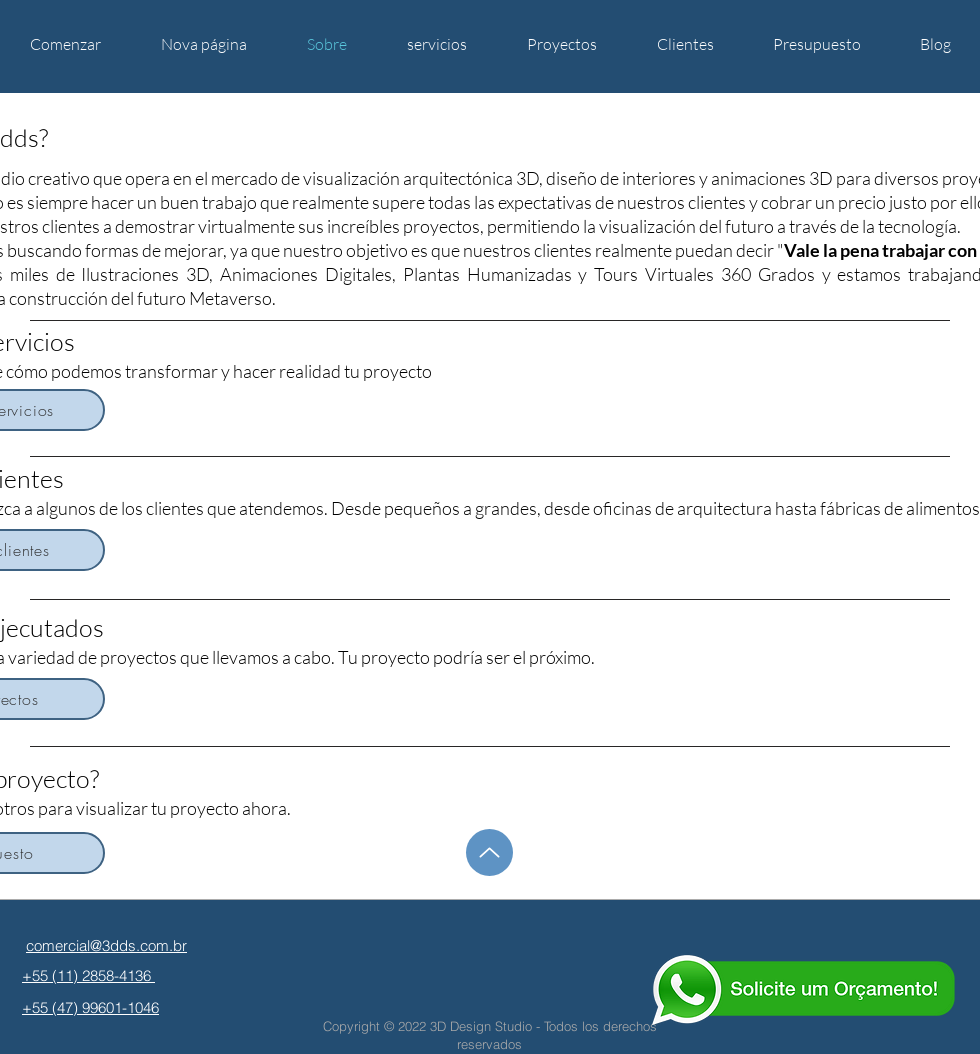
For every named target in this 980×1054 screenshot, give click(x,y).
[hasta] (489, 852)
